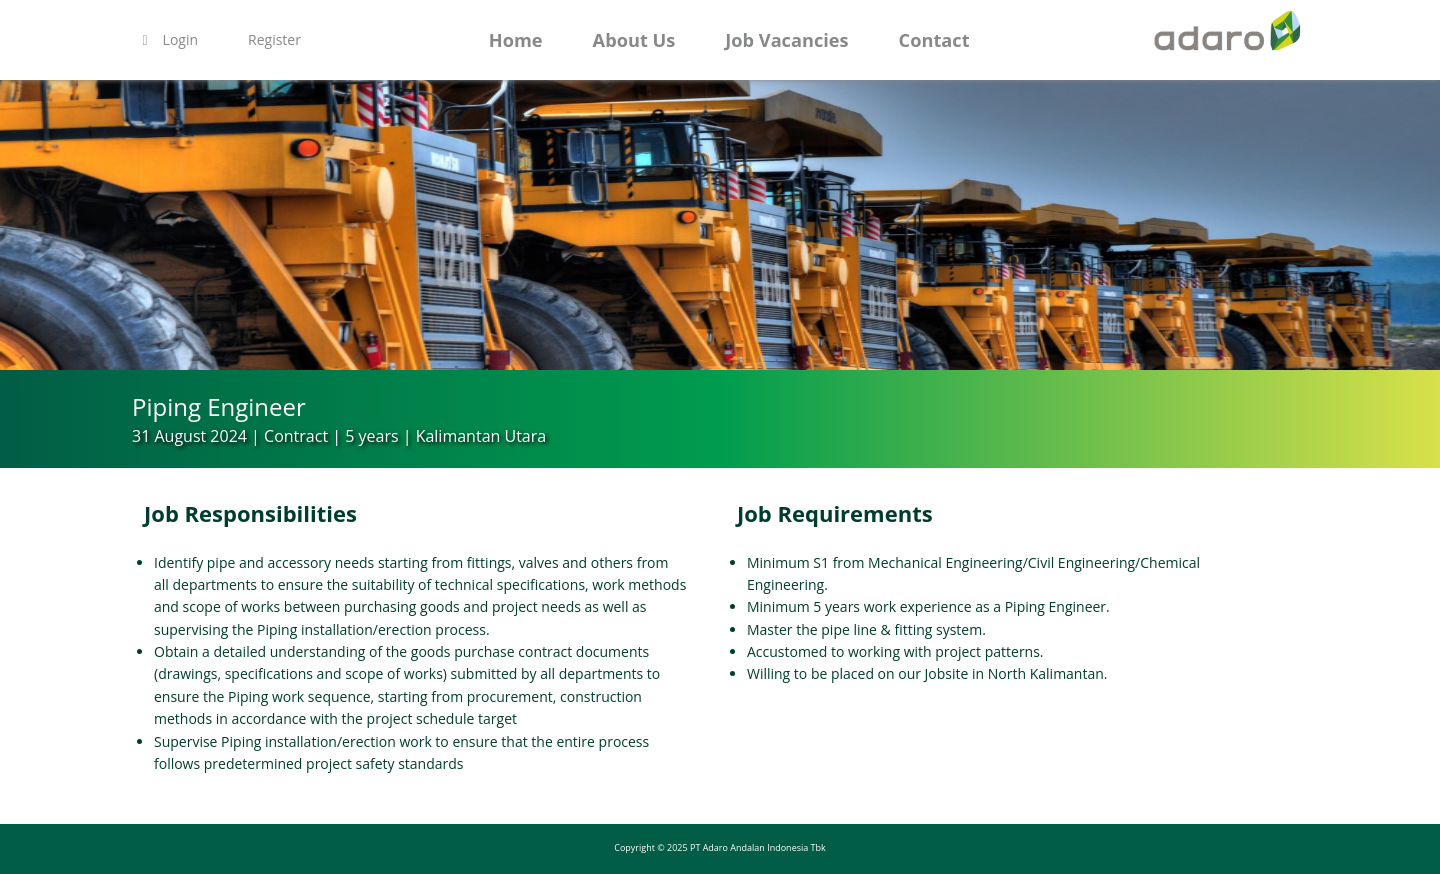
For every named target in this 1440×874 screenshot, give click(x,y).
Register (274, 39)
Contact (934, 40)
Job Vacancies (786, 40)
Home (516, 40)
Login (167, 39)
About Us (634, 40)
